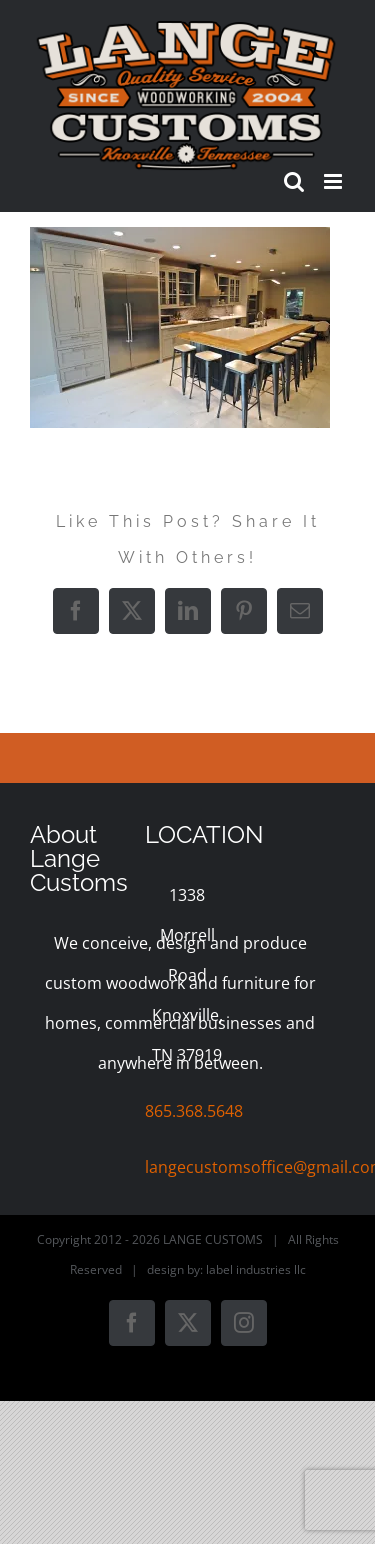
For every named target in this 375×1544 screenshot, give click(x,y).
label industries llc (256, 1269)
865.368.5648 (194, 1111)
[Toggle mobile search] (294, 181)
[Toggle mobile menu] (334, 181)
